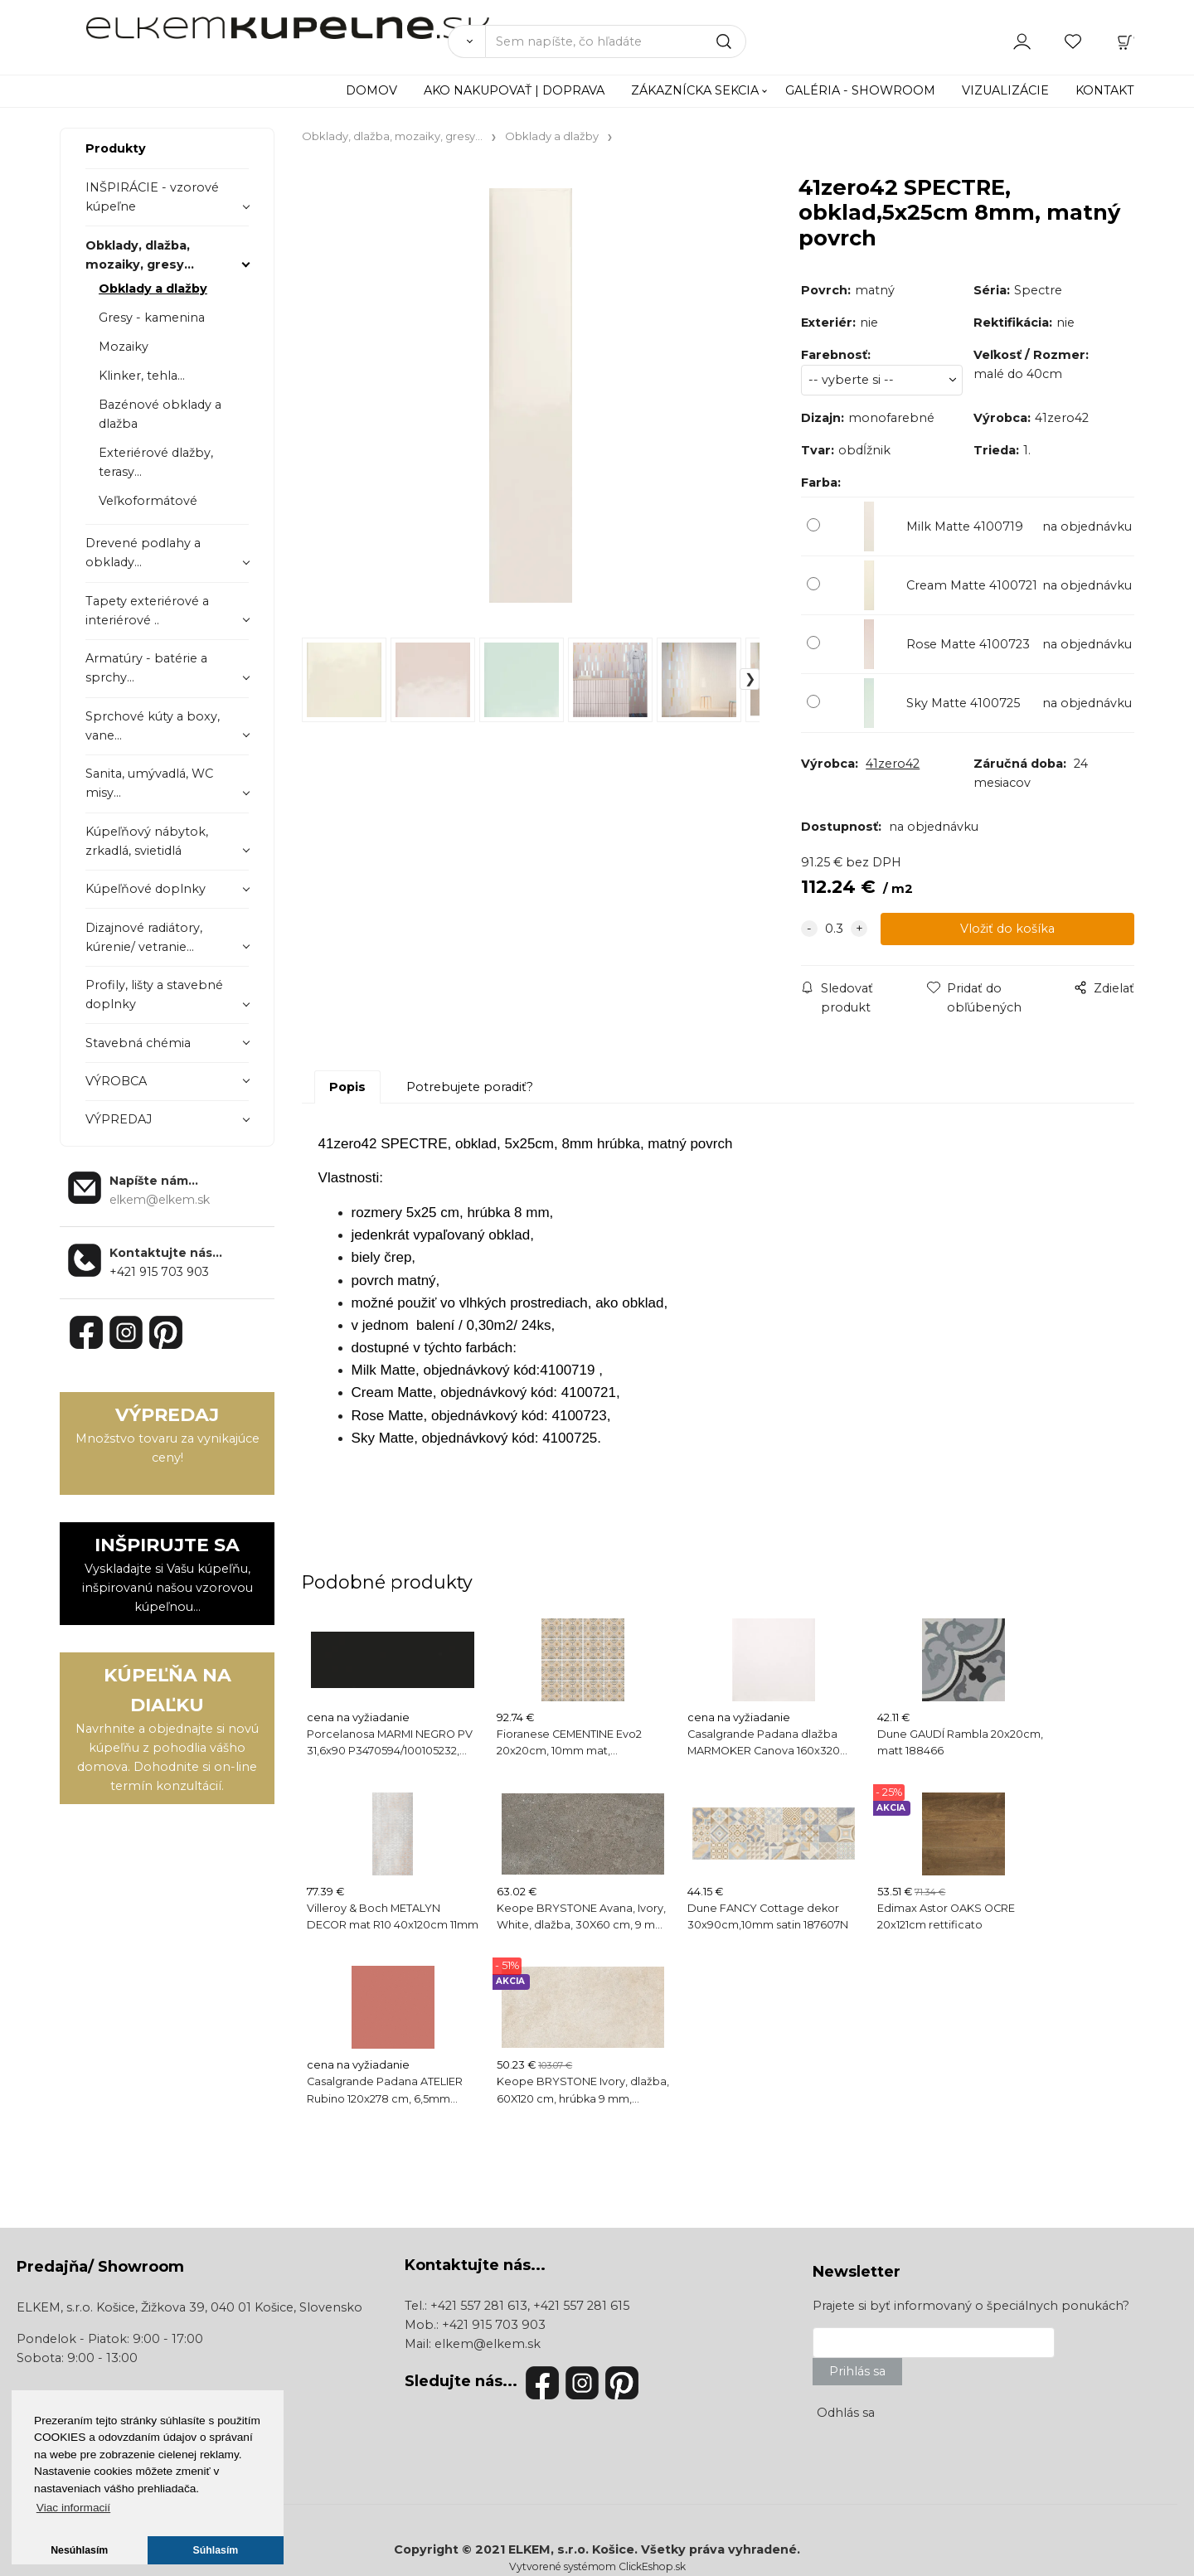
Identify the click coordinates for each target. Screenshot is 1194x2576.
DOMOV (371, 90)
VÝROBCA (116, 1081)
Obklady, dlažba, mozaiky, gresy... (139, 255)
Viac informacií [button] (73, 2507)
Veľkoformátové (148, 500)
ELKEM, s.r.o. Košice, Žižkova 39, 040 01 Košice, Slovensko (189, 2307)
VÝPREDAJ (118, 1119)
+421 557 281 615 (581, 2305)
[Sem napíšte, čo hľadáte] (615, 41)
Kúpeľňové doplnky (145, 888)
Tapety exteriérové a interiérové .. (147, 611)
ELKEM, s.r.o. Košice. (573, 2549)
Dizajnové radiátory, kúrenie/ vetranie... (143, 937)
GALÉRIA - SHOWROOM (860, 90)
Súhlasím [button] (216, 2550)
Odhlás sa (846, 2412)
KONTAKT (1104, 90)
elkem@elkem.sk (487, 2343)
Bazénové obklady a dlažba (160, 414)
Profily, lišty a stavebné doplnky (154, 994)
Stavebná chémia (138, 1043)
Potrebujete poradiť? (469, 1086)
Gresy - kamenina (152, 317)
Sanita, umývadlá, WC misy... (149, 783)
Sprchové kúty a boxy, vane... (152, 726)
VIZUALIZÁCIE (1005, 90)
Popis (347, 1086)
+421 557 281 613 (478, 2305)
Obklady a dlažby (153, 288)
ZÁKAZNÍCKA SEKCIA (695, 90)
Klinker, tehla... (142, 375)
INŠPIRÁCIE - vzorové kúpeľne (152, 197)
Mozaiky (123, 346)
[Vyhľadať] (466, 41)
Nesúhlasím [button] (79, 2550)
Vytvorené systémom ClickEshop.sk (597, 2566)
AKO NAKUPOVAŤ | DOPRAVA (514, 90)
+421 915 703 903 (159, 1271)
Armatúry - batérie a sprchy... (146, 668)
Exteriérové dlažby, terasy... (156, 462)
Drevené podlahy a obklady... (143, 553)
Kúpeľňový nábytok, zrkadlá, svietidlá (146, 841)
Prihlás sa (857, 2371)
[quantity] (834, 929)
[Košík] (1125, 40)
